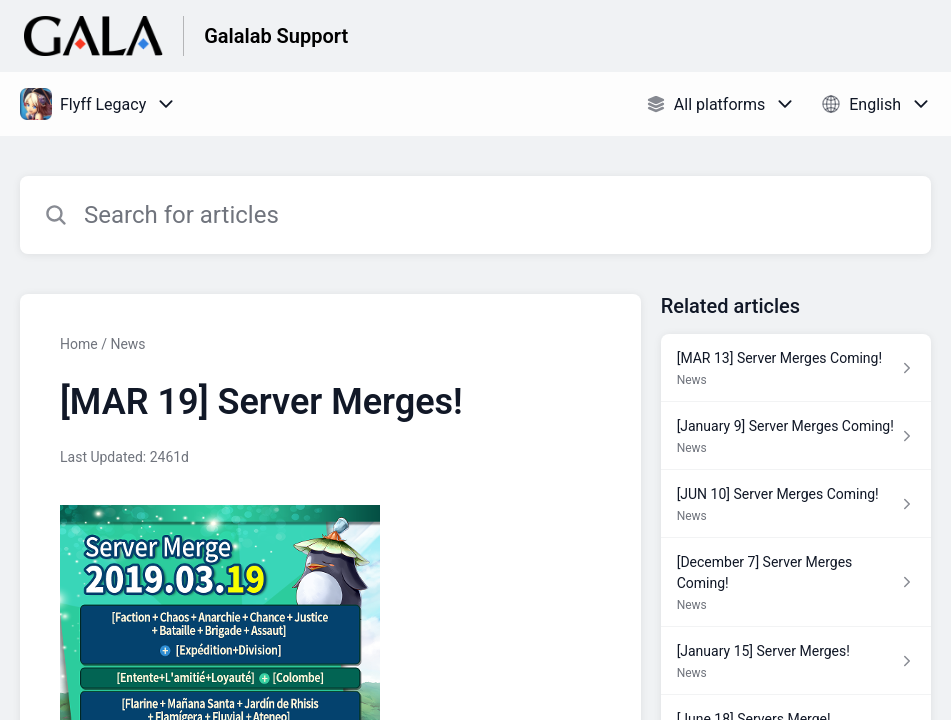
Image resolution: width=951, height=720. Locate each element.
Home (79, 344)
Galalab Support (276, 36)
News (127, 344)
